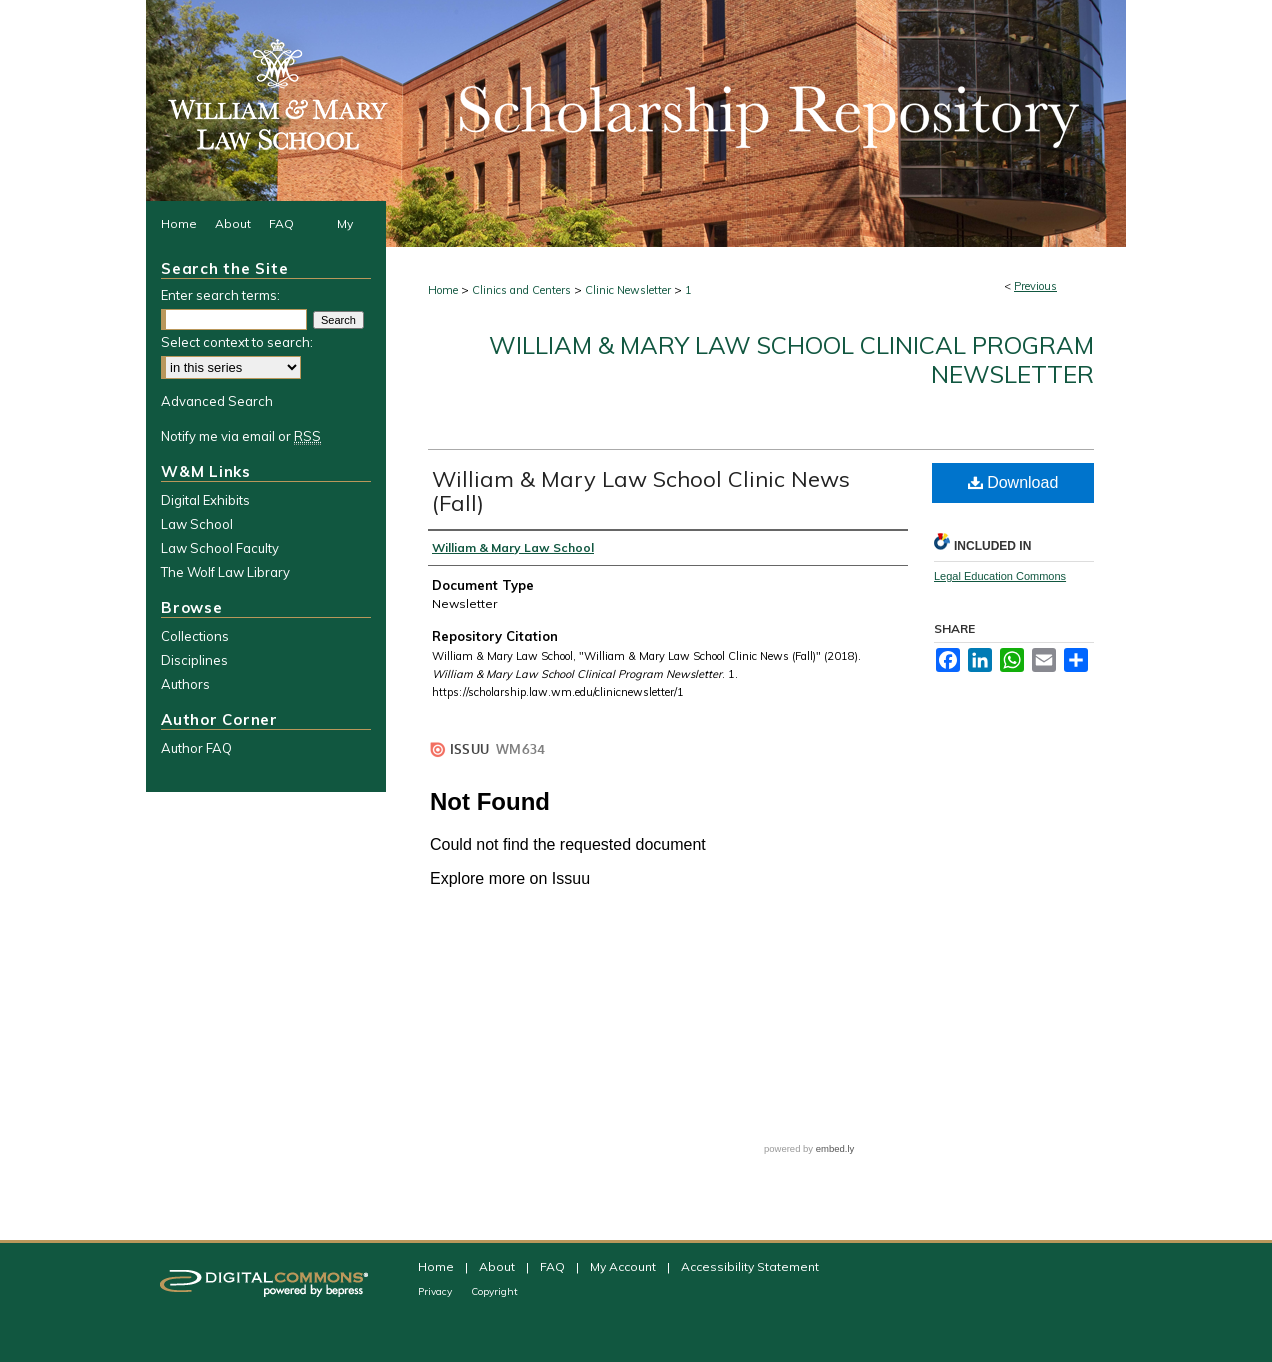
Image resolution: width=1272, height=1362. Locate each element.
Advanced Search (217, 401)
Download (1013, 482)
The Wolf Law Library (225, 572)
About (498, 1266)
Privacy (436, 1291)
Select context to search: (237, 342)
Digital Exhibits (205, 500)
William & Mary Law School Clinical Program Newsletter (791, 359)
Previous (1035, 286)
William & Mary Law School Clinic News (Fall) (641, 491)
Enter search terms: (220, 295)
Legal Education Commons (1000, 576)
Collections (195, 636)
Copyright (494, 1291)
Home (443, 290)
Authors (185, 684)
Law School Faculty (220, 548)
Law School (197, 524)
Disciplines (194, 660)
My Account (624, 1266)
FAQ (554, 1266)
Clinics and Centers (521, 290)
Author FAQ (196, 748)
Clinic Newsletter (628, 290)
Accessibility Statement (750, 1266)
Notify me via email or (241, 436)
